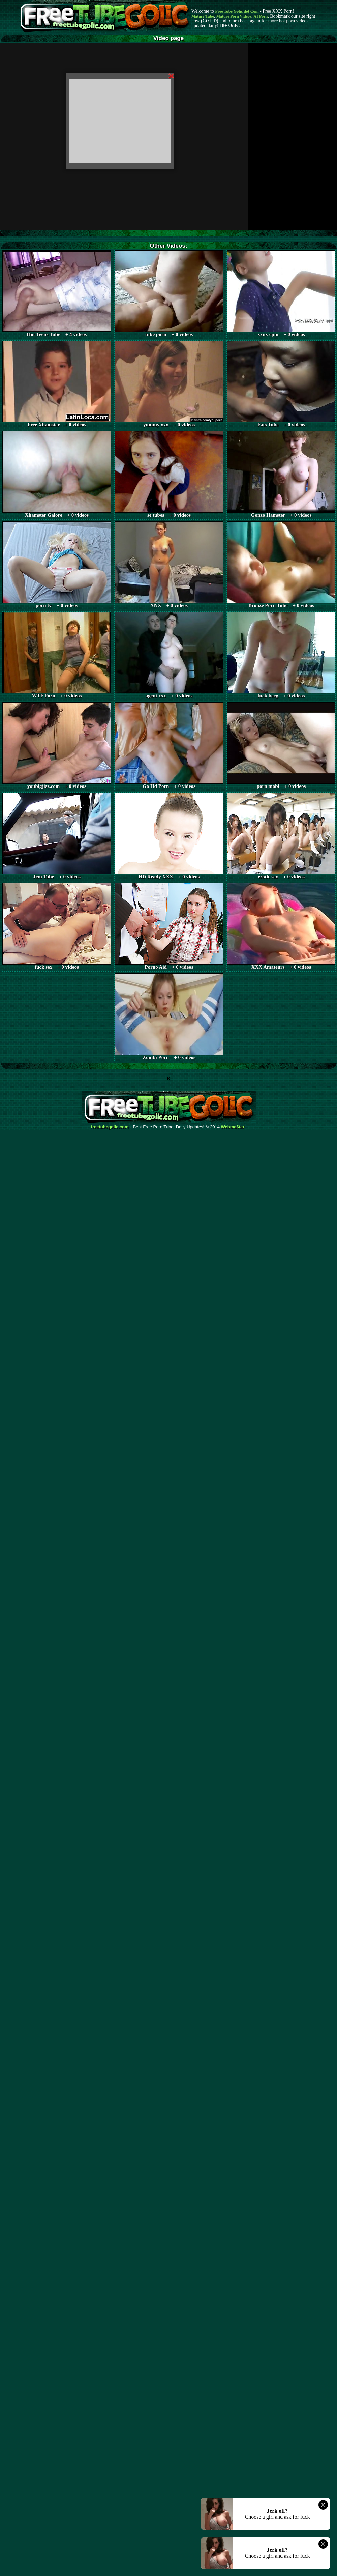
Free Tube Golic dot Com (236, 11)
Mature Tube (202, 16)
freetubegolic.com (110, 1127)
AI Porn (261, 16)
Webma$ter (233, 1127)
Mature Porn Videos (233, 16)
